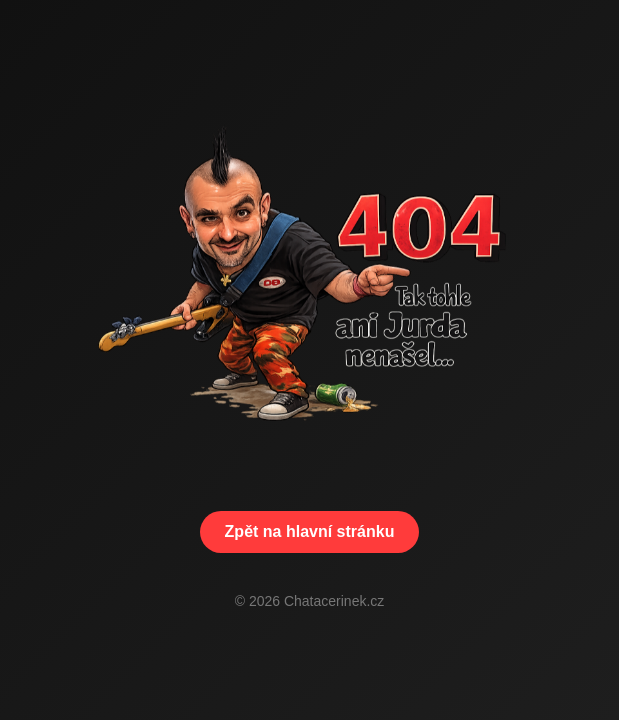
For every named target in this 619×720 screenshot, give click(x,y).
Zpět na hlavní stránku (310, 531)
